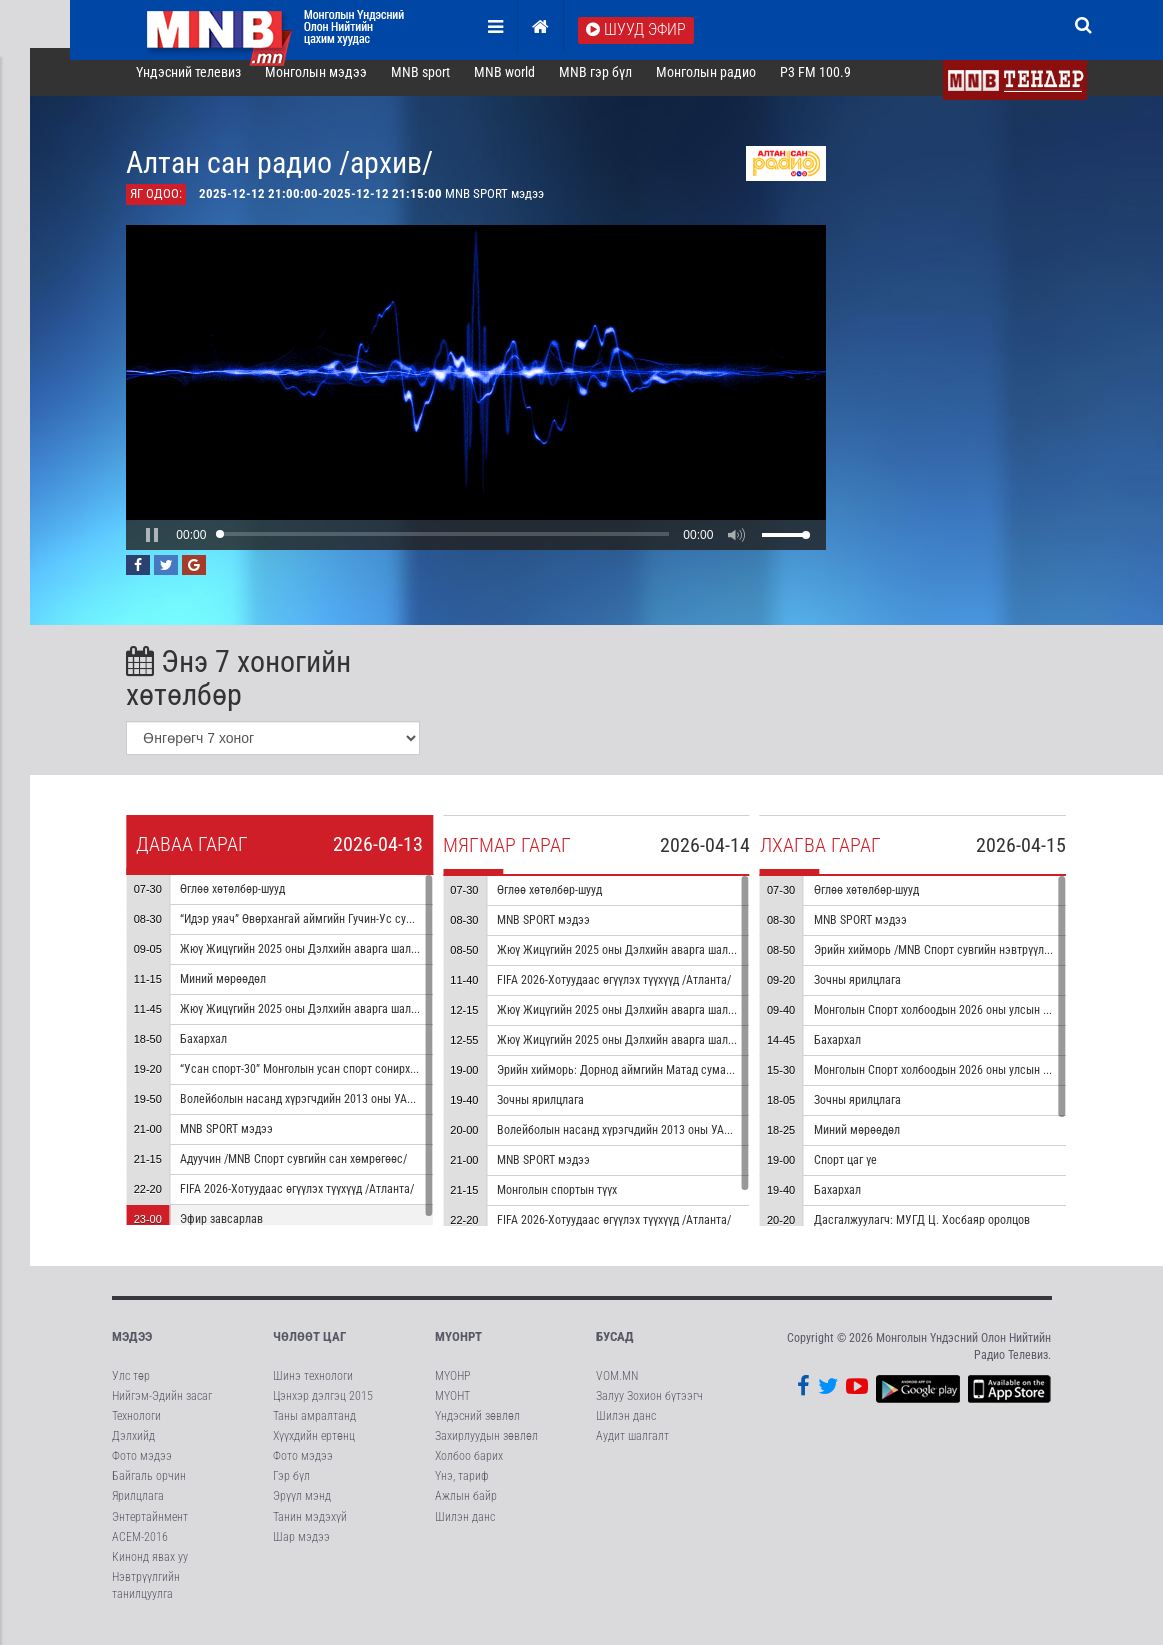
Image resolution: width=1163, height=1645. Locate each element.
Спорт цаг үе (865, 1172)
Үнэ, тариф (462, 1488)
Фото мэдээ (142, 1468)
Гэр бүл (291, 1488)
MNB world (524, 84)
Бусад (615, 1348)
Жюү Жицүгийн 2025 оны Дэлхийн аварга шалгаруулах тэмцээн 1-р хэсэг (384, 961)
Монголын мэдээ (336, 84)
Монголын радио (726, 84)
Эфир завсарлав (241, 1231)
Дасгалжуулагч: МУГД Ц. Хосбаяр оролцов (942, 1232)
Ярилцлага (138, 1508)
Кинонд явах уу (150, 1568)
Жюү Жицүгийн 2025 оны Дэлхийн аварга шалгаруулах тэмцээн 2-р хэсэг (384, 1021)
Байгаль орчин (149, 1488)
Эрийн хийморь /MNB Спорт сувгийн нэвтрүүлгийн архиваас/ (987, 962)
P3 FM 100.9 (835, 84)
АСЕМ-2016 (140, 1548)
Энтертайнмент (150, 1528)
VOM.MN (617, 1387)
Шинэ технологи (313, 1387)
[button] (173, 546)
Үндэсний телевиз (209, 84)
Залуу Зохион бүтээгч (649, 1407)
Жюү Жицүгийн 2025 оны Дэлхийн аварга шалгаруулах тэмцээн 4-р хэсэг (701, 1022)
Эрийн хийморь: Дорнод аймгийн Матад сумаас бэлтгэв (658, 1082)
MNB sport (440, 84)
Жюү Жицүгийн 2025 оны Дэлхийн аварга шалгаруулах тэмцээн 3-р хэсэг (701, 962)
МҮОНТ (452, 1407)
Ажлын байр (466, 1508)
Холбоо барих (469, 1468)
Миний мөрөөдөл (243, 991)
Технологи (136, 1427)
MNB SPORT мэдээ (246, 1141)
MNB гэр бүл (615, 84)
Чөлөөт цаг (309, 1348)
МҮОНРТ (458, 1348)
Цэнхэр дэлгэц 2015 (323, 1407)
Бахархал (223, 1051)
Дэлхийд (133, 1448)
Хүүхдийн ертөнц (314, 1448)
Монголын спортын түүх (577, 1202)
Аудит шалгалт (632, 1448)
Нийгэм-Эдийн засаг (162, 1407)
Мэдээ (132, 1348)
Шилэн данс (465, 1528)
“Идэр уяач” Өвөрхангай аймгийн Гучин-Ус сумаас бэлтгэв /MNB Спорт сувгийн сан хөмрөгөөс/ (440, 931)
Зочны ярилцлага (560, 1112)
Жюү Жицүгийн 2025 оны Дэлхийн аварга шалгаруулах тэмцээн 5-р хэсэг (701, 1052)
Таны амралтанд (314, 1427)
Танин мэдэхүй (310, 1528)
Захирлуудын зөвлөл (486, 1448)
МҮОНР (452, 1387)
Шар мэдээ (301, 1548)
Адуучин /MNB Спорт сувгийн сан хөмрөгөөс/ (313, 1171)
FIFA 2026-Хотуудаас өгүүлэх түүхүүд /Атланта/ (317, 1201)
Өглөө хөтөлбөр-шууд (252, 901)
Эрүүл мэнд (302, 1508)
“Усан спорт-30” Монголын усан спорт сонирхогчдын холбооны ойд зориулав (394, 1081)
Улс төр (131, 1387)
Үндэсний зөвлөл (477, 1427)
